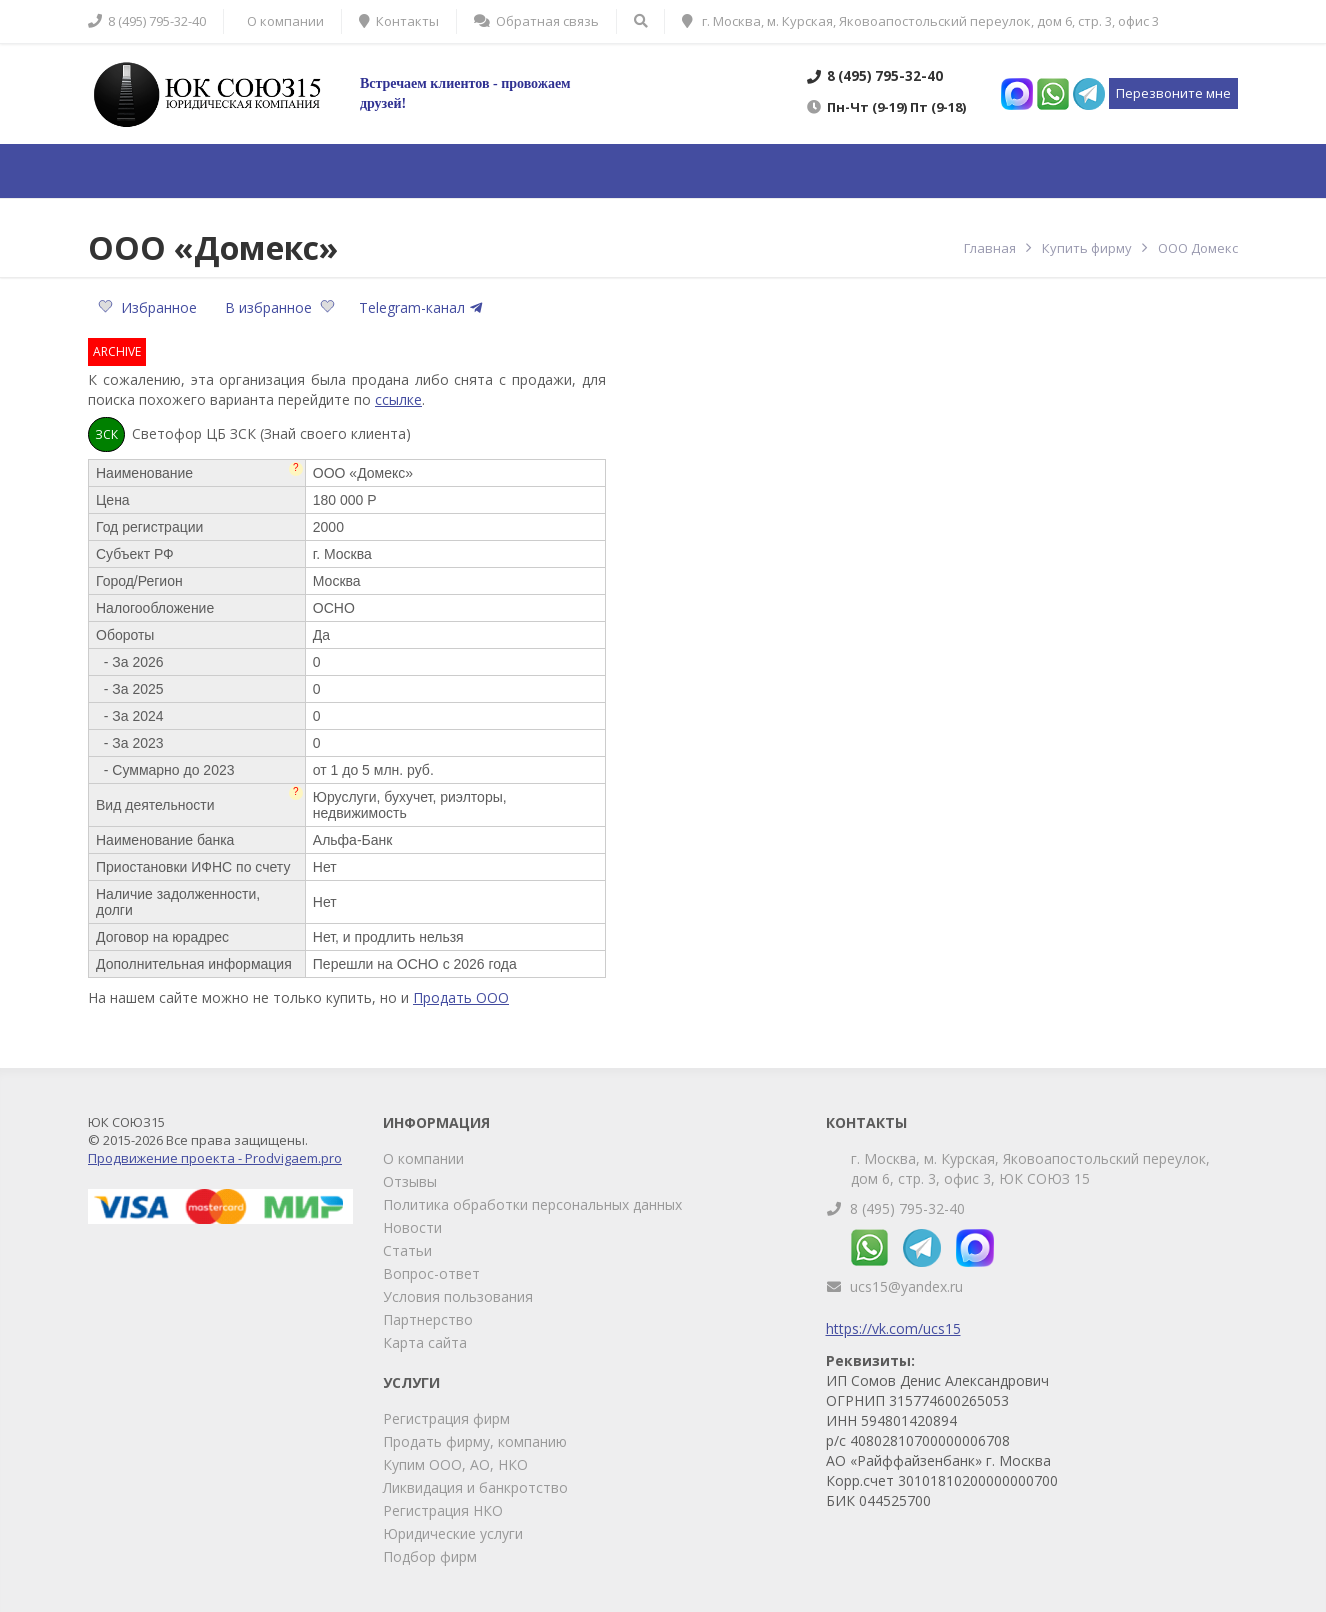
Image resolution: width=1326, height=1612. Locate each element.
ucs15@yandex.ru (906, 1286)
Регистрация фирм (446, 1418)
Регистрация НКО (443, 1510)
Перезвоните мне (1173, 93)
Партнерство (428, 1319)
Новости (412, 1227)
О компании (423, 1158)
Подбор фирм (430, 1556)
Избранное (149, 307)
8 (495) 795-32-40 (907, 1208)
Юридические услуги (453, 1533)
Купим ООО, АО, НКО (455, 1464)
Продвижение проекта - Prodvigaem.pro (215, 1158)
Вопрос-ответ (431, 1273)
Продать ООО (461, 997)
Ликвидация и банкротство (475, 1487)
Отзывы (410, 1181)
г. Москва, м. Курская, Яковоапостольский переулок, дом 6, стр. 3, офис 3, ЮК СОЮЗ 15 (1030, 1168)
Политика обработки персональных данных (532, 1204)
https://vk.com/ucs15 (893, 1328)
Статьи (407, 1250)
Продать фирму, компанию (475, 1441)
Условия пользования (458, 1296)
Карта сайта (425, 1342)
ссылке (398, 399)
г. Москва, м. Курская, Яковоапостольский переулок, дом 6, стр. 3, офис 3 (920, 21)
